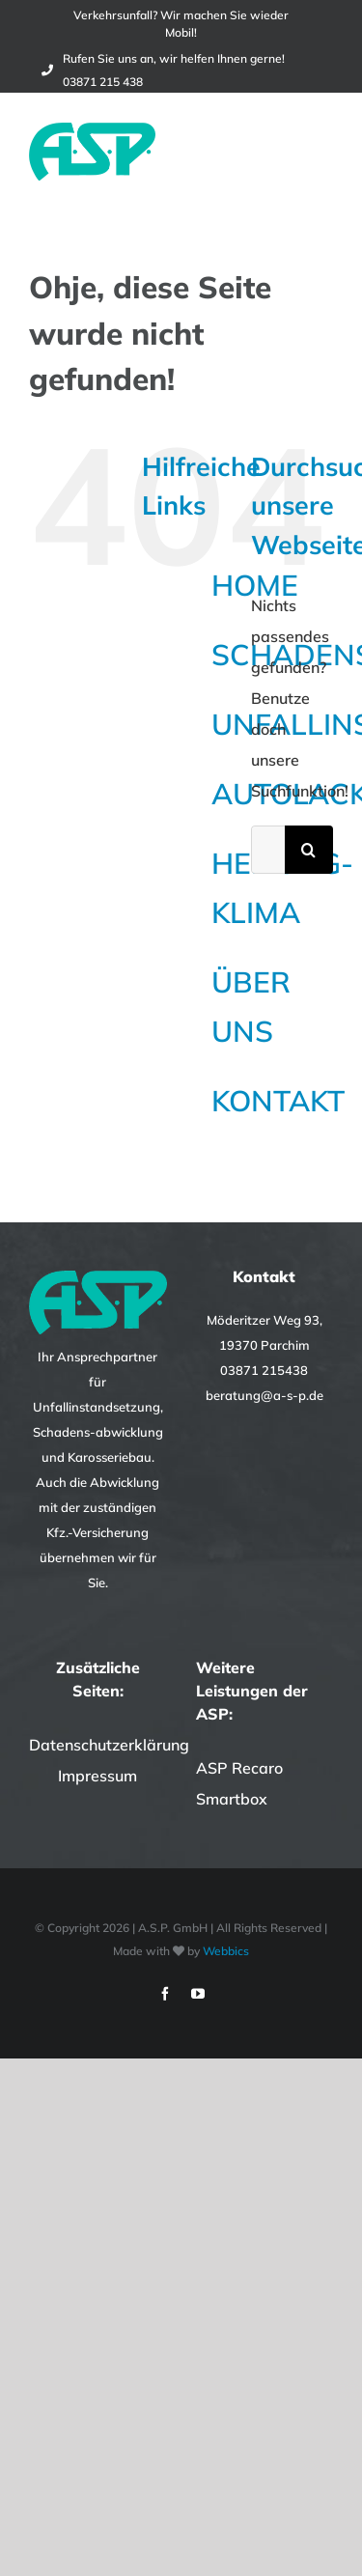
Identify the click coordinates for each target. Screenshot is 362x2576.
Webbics (226, 1951)
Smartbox (231, 1798)
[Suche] (309, 850)
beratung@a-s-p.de (264, 1395)
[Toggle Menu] (320, 151)
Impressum (97, 1775)
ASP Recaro (239, 1768)
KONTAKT (278, 1100)
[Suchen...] (268, 850)
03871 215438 (264, 1370)
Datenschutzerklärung (109, 1744)
